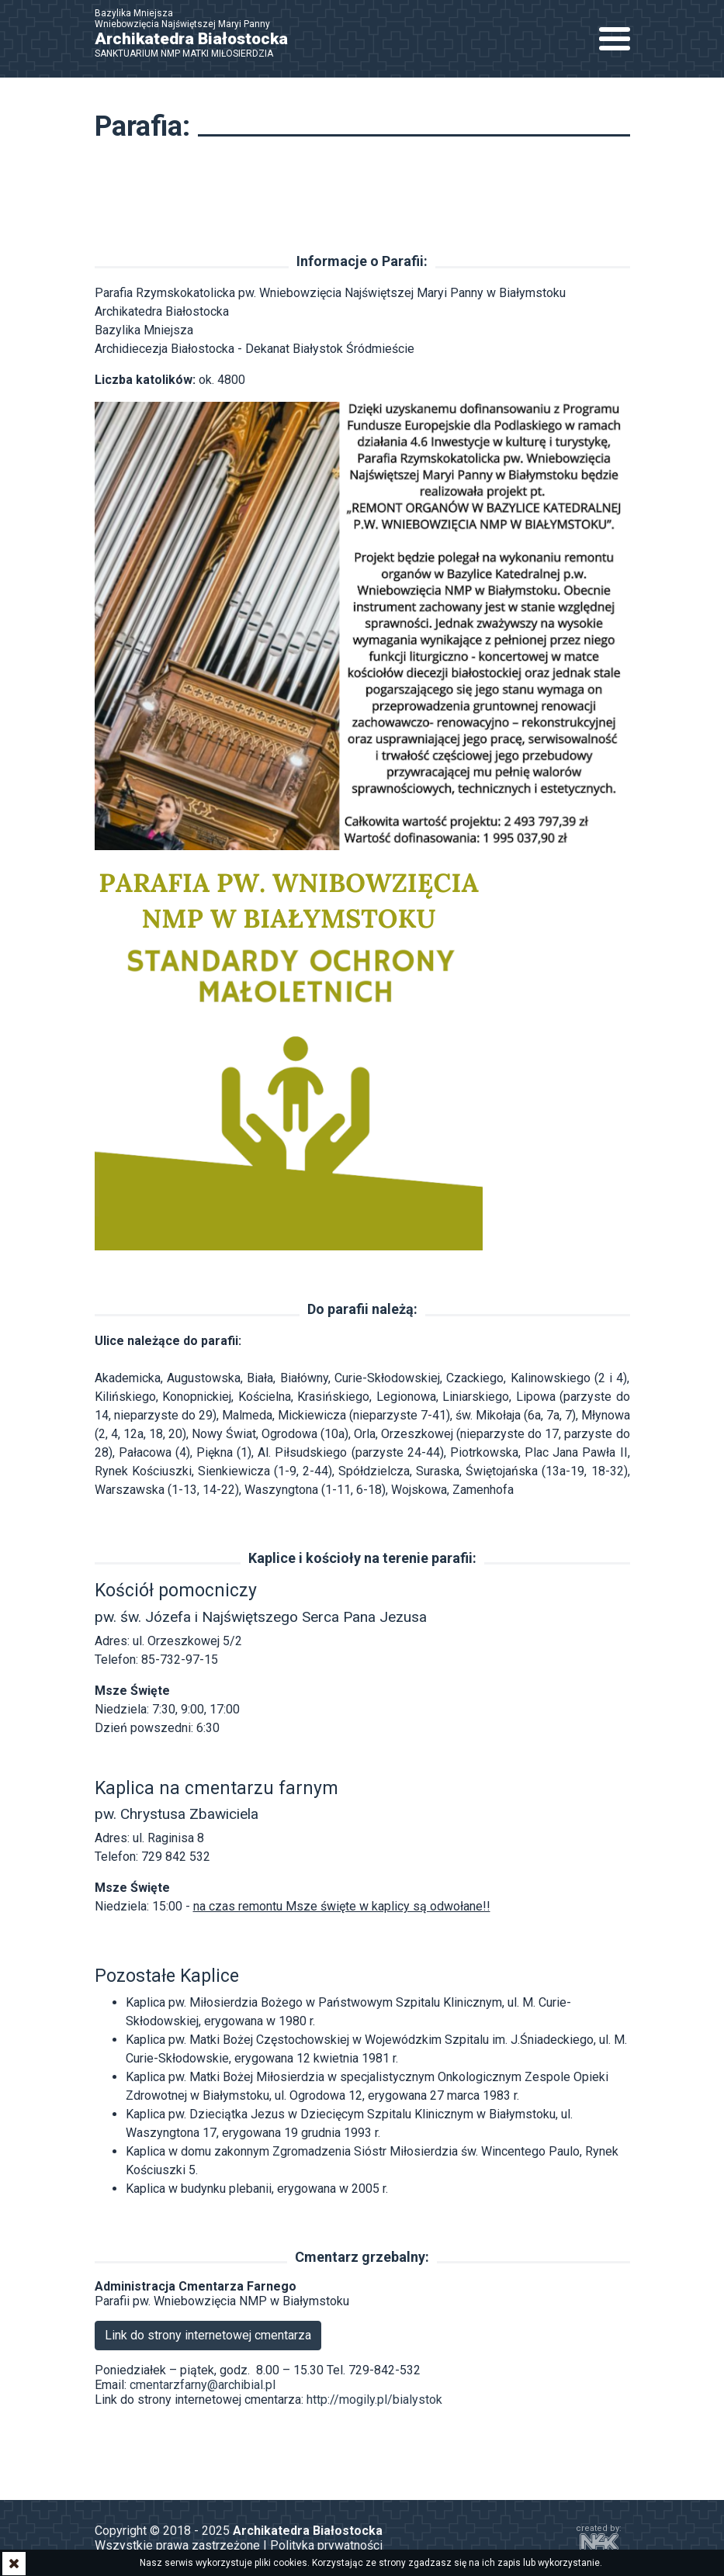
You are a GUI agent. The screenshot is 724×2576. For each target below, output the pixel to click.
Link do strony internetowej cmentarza (208, 2335)
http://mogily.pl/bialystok (374, 2399)
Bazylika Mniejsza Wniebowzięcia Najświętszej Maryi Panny (199, 33)
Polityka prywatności (326, 2545)
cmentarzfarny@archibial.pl (202, 2384)
